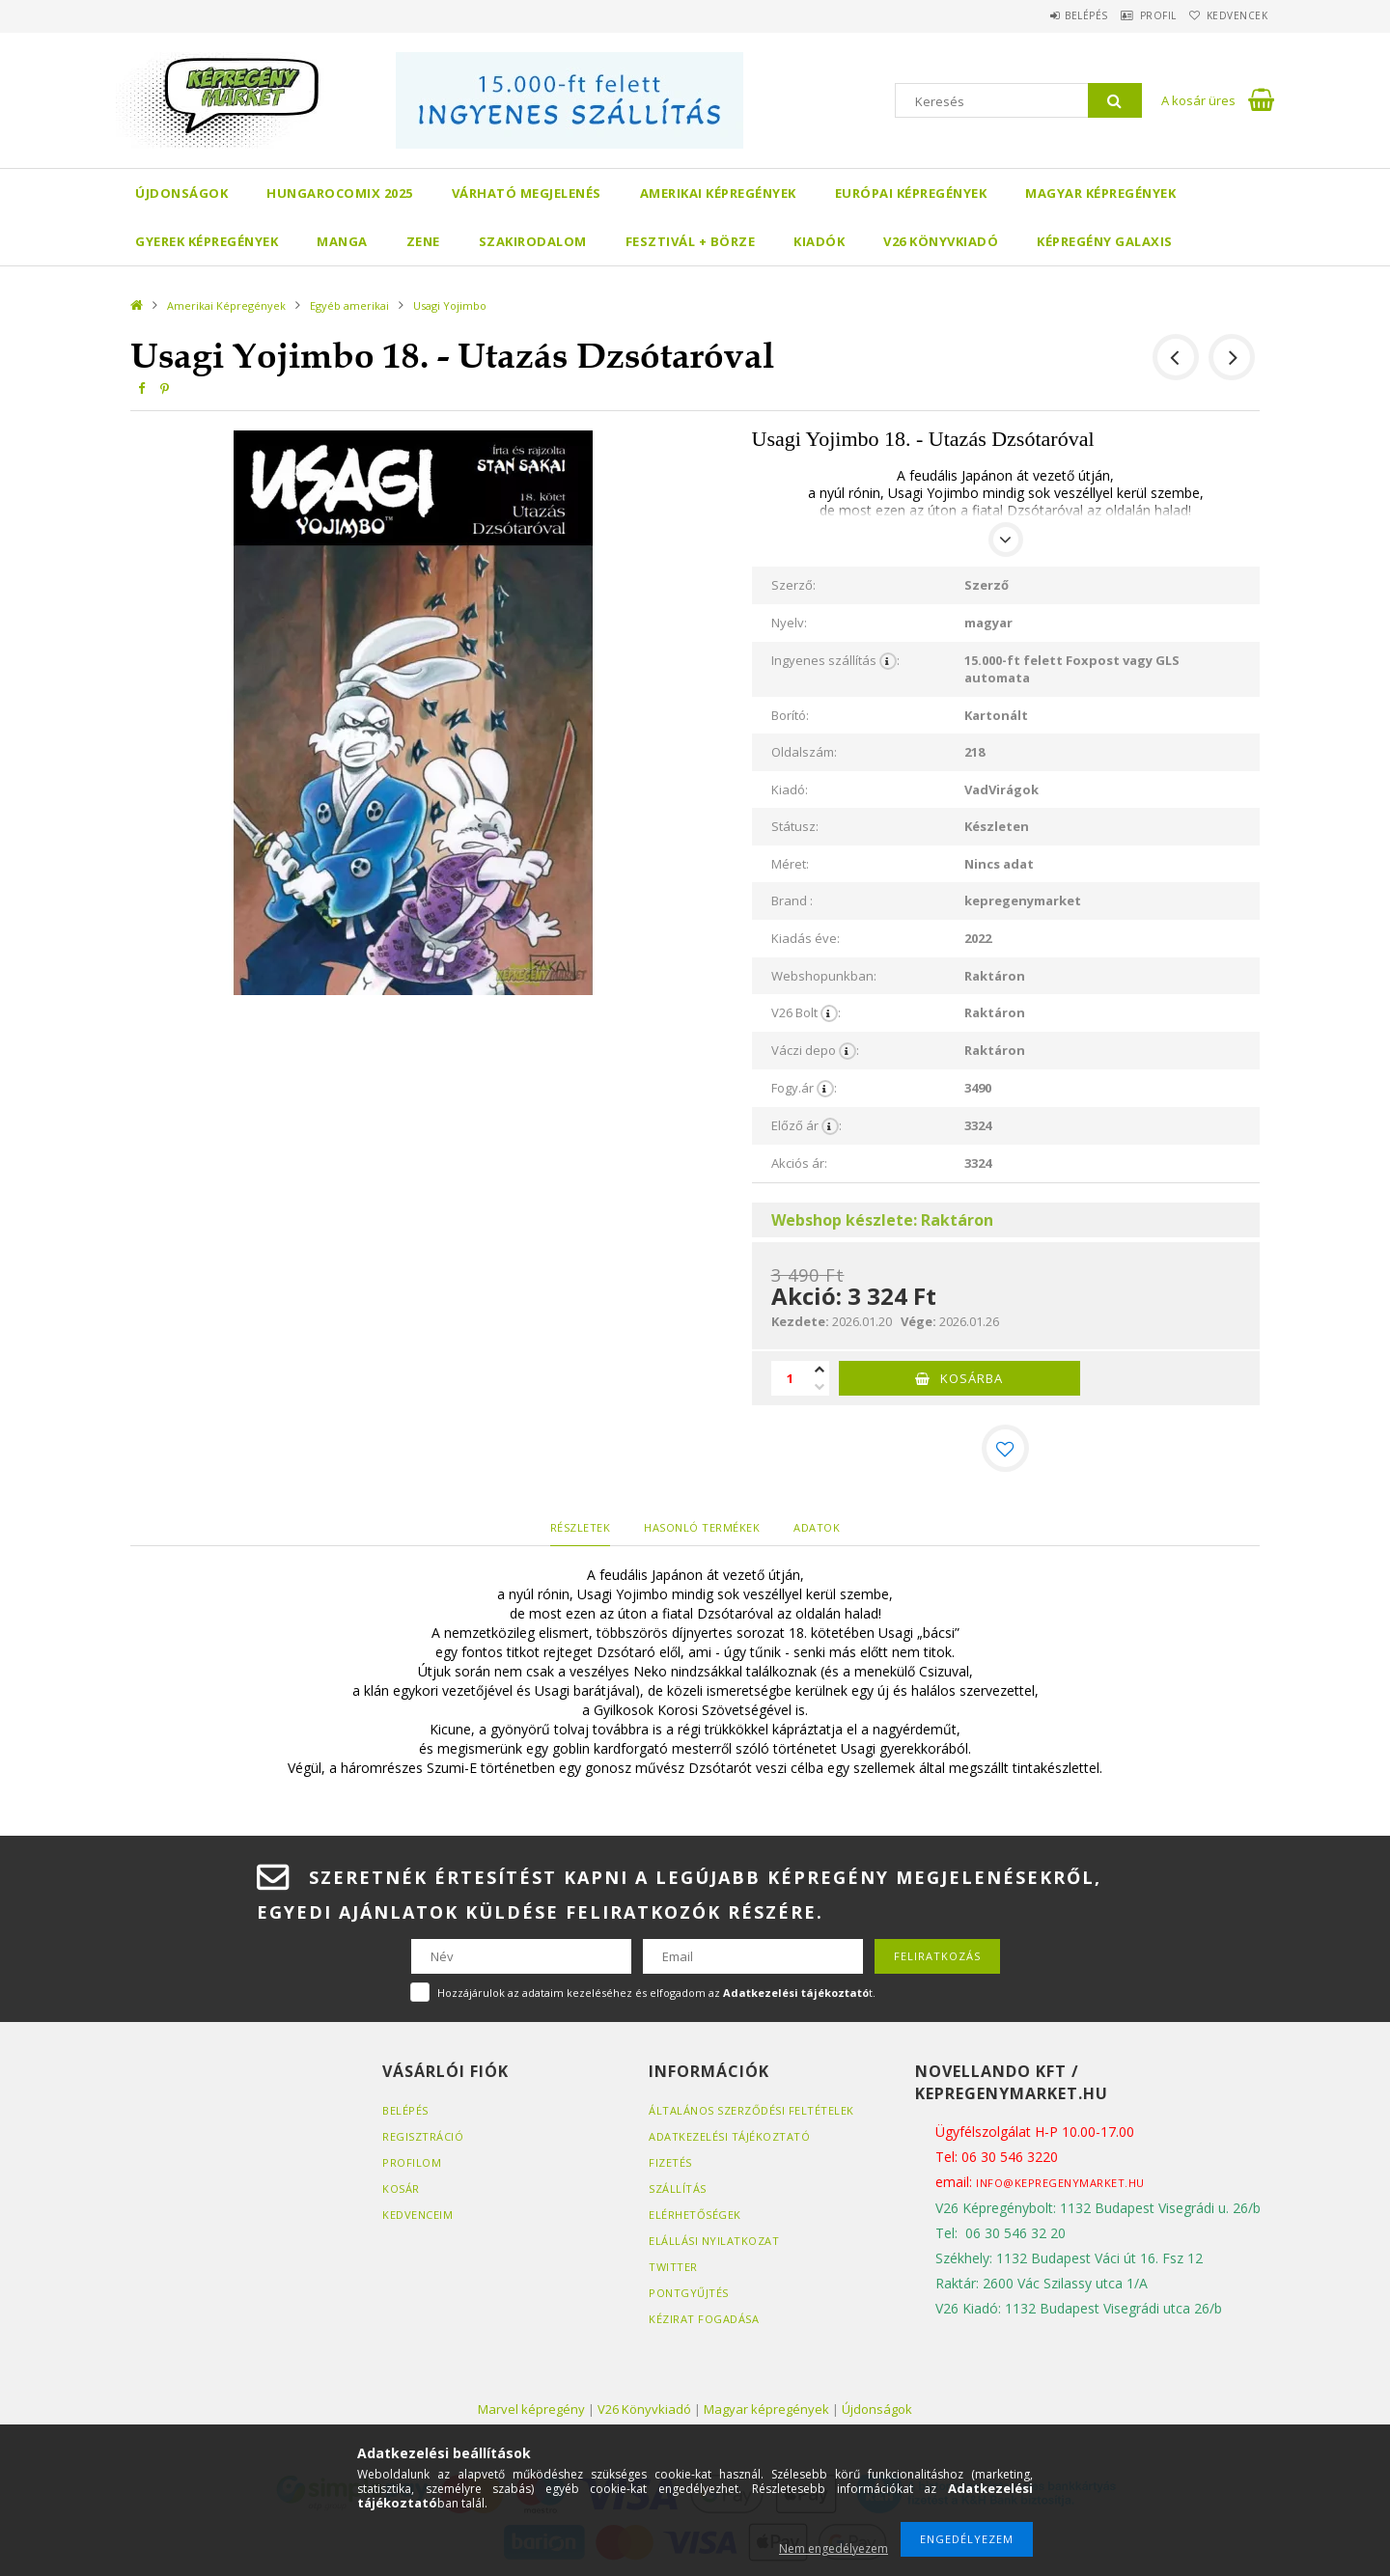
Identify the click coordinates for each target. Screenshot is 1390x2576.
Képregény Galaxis (1105, 241)
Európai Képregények (911, 193)
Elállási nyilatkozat (714, 2239)
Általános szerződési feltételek (751, 2109)
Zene (423, 241)
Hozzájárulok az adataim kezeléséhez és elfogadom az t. (656, 1991)
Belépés (1047, 15)
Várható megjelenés (526, 193)
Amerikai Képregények (718, 193)
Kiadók (819, 241)
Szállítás (678, 2187)
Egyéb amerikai (349, 305)
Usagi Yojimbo (449, 305)
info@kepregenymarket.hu (1060, 2181)
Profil (1134, 15)
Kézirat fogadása (704, 2318)
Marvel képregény (531, 2408)
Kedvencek (1230, 15)
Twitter (673, 2265)
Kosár (401, 2187)
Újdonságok (181, 193)
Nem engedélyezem (833, 2548)
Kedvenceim (417, 2213)
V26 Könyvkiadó (940, 241)
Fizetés (670, 2161)
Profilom (411, 2161)
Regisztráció (422, 2135)
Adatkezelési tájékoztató (729, 2135)
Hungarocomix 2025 (339, 193)
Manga (342, 241)
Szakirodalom (533, 241)
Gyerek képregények (206, 241)
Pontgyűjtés (689, 2292)
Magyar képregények (1100, 193)
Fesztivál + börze (691, 241)
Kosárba (971, 1378)
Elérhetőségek (695, 2213)
